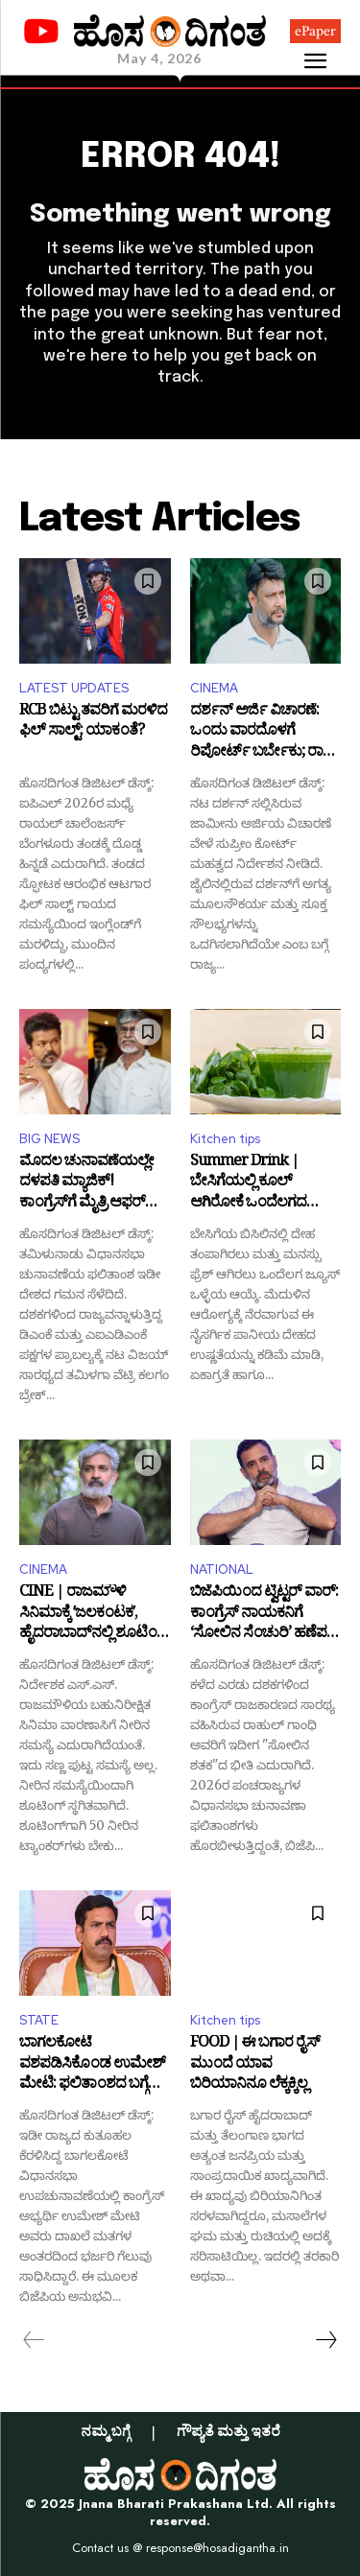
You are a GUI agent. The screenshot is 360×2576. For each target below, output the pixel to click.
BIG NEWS (49, 1139)
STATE (39, 2020)
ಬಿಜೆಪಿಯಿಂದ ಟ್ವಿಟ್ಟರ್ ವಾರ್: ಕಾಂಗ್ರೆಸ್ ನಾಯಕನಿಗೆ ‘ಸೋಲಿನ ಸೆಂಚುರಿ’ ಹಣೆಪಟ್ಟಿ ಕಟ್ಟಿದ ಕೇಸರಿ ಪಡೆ (264, 1614)
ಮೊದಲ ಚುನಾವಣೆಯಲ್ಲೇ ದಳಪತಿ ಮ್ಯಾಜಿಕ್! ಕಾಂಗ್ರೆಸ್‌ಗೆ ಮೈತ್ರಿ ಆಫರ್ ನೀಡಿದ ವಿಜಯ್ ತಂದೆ (86, 1184)
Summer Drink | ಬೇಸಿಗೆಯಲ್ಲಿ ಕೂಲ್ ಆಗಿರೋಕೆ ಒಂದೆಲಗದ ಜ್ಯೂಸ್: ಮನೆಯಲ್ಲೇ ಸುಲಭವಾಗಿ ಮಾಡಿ (248, 1184)
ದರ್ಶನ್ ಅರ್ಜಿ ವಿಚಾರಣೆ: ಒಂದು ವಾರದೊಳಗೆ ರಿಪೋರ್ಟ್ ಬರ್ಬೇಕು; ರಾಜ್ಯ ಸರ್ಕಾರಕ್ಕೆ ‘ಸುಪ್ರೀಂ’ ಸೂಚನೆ (262, 733)
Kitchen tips (225, 1139)
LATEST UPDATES (74, 688)
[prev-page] (34, 2340)
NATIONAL (221, 1569)
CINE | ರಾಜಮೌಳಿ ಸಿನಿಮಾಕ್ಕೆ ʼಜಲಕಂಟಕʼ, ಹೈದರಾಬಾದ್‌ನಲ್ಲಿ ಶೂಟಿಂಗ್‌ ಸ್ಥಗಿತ (94, 1614)
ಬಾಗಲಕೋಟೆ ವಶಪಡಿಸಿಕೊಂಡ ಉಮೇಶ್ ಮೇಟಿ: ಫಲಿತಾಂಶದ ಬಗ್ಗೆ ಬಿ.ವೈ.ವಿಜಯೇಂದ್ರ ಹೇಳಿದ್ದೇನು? (92, 2065)
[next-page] (325, 2340)
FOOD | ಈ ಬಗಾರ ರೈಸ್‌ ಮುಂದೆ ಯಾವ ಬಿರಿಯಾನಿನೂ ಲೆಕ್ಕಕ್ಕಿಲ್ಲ (255, 2065)
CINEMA (214, 688)
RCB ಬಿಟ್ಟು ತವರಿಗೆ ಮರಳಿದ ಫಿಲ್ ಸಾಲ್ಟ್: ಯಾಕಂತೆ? (93, 723)
